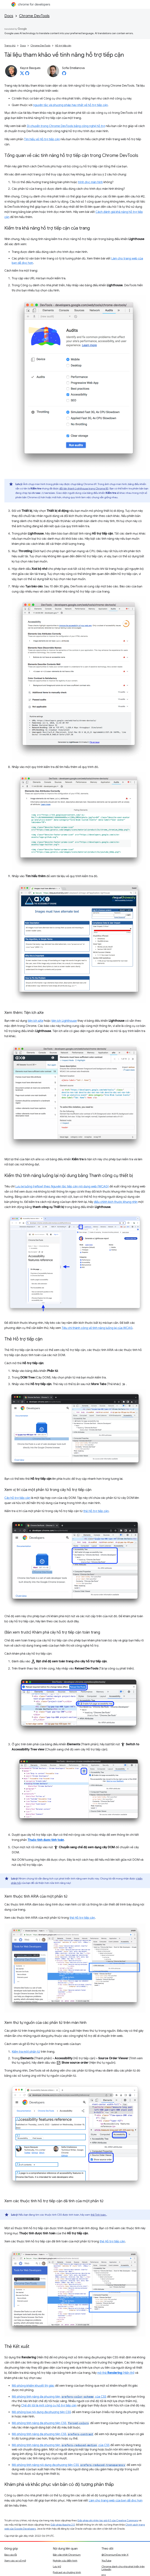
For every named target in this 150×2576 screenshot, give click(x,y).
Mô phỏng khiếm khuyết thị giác (33, 2386)
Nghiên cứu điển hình (65, 2560)
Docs (8, 16)
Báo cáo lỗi (10, 2554)
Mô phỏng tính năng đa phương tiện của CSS (59, 2397)
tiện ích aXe (35, 1021)
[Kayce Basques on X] (22, 74)
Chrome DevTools (34, 16)
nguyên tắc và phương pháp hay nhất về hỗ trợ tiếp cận (70, 105)
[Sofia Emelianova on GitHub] (64, 74)
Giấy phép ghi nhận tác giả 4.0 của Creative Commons (107, 2520)
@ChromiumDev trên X (115, 2554)
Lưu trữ (57, 2566)
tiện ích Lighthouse (64, 1021)
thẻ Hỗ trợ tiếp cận (96, 1511)
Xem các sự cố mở (15, 2560)
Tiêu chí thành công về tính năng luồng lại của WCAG (97, 1328)
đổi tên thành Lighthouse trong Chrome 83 (83, 488)
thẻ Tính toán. (98, 2214)
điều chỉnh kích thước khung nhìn (116, 1202)
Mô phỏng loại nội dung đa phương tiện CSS (41, 2412)
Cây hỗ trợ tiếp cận (17, 1498)
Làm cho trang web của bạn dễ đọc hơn (115, 2500)
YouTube (106, 2560)
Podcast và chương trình (67, 2572)
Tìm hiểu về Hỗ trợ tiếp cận (42, 139)
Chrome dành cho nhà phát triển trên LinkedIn (123, 2568)
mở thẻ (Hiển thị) (115, 2373)
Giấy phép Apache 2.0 (62, 2524)
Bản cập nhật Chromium (67, 2554)
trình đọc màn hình (90, 182)
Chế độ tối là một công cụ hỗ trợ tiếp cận (49, 2405)
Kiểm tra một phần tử (26, 2052)
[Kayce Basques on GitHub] (27, 74)
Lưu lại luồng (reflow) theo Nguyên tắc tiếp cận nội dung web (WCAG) (62, 1186)
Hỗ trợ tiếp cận (63, 45)
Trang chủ (9, 45)
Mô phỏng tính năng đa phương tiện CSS (50, 2423)
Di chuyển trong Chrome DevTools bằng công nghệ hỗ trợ (66, 126)
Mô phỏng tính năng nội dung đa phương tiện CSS (69, 2465)
